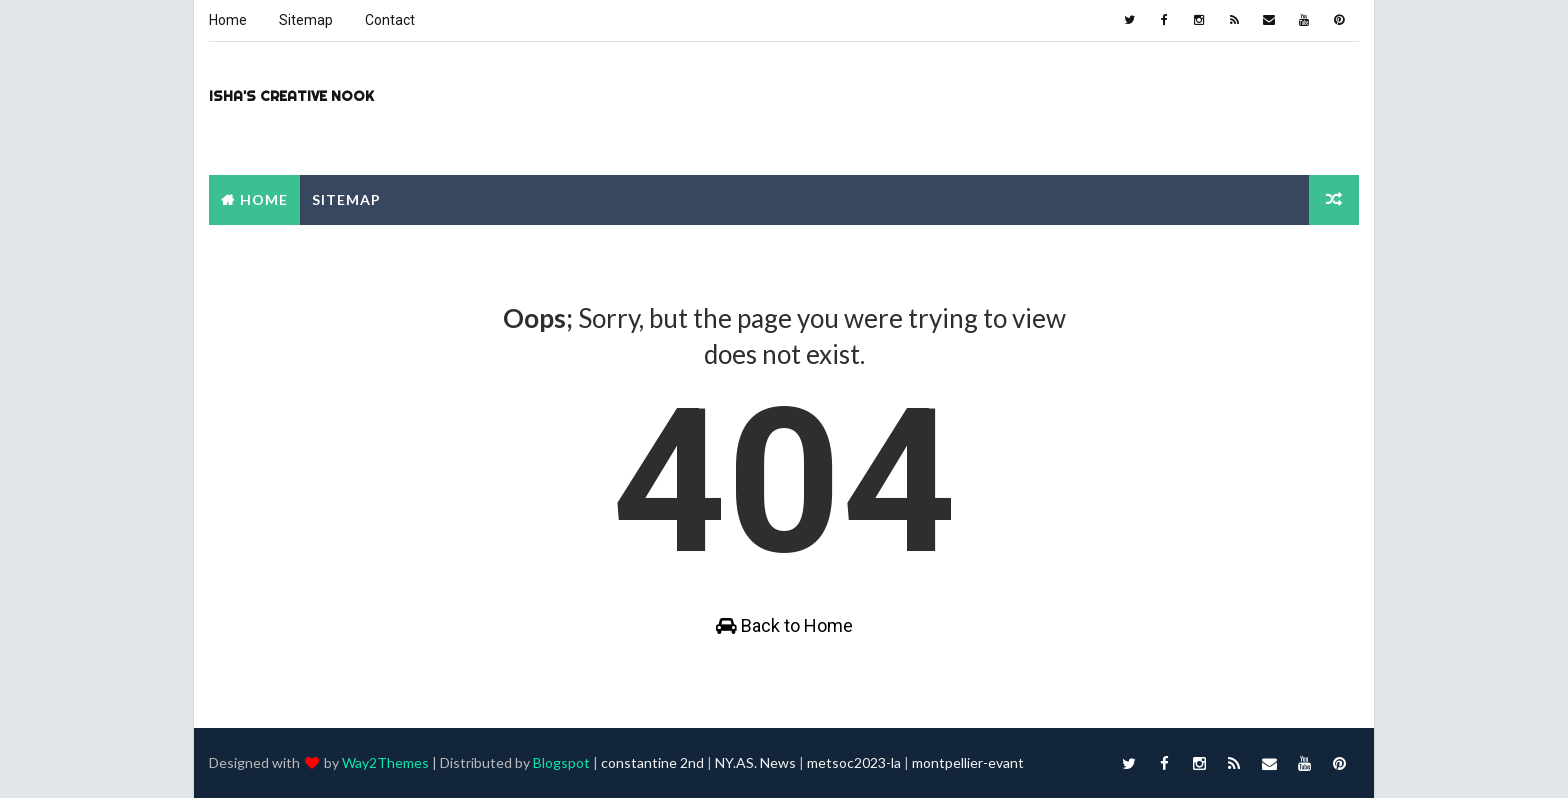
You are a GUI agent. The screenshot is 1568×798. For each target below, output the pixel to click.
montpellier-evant (968, 762)
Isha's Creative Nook (291, 96)
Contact (390, 20)
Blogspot (561, 762)
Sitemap (306, 20)
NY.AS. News (755, 762)
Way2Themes (385, 762)
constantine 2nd (652, 762)
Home (228, 20)
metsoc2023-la (854, 762)
